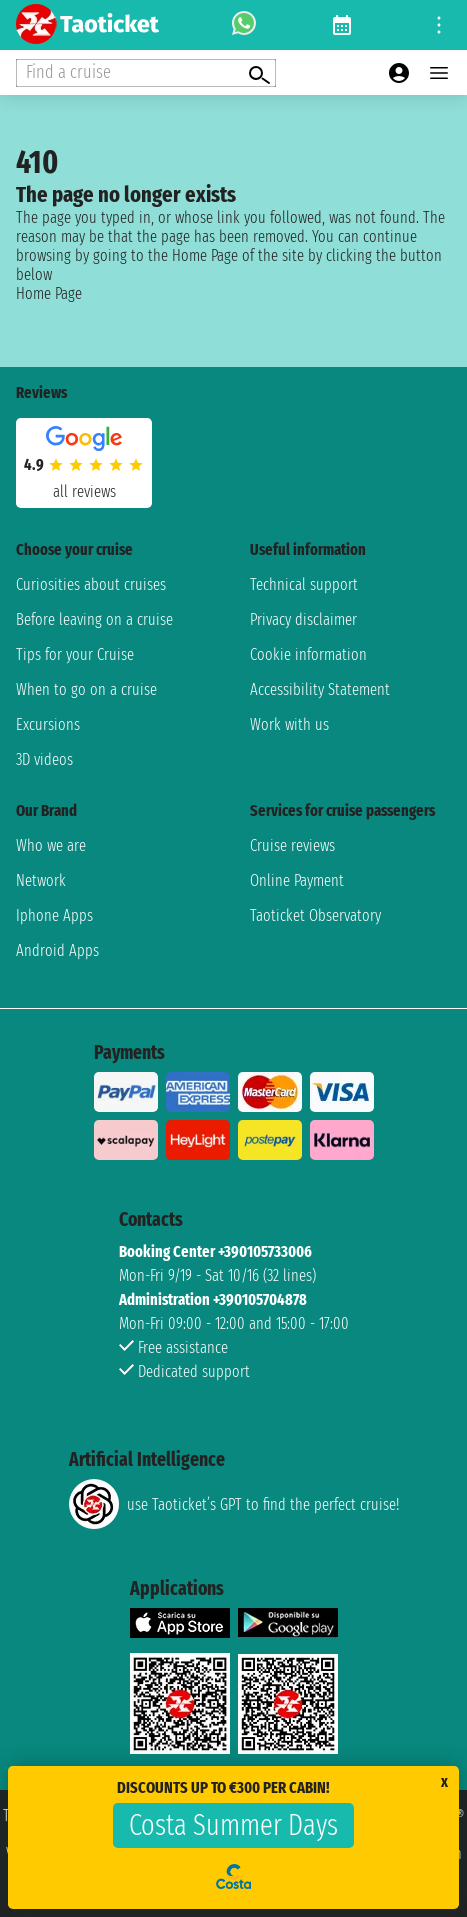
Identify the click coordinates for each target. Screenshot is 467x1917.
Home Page (49, 293)
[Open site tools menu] (439, 25)
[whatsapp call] (244, 25)
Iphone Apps (54, 915)
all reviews (84, 491)
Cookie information (308, 654)
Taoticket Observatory (315, 915)
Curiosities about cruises (91, 584)
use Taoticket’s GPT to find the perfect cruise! (234, 1504)
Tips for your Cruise (75, 654)
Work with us (289, 724)
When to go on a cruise (86, 689)
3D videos (44, 759)
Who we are (51, 845)
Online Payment (297, 880)
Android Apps (57, 950)
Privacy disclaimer (303, 619)
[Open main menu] (439, 73)
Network (41, 880)
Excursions (48, 724)
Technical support (304, 584)
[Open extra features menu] (146, 73)
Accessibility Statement (320, 689)
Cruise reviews (292, 845)
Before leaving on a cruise (94, 619)
